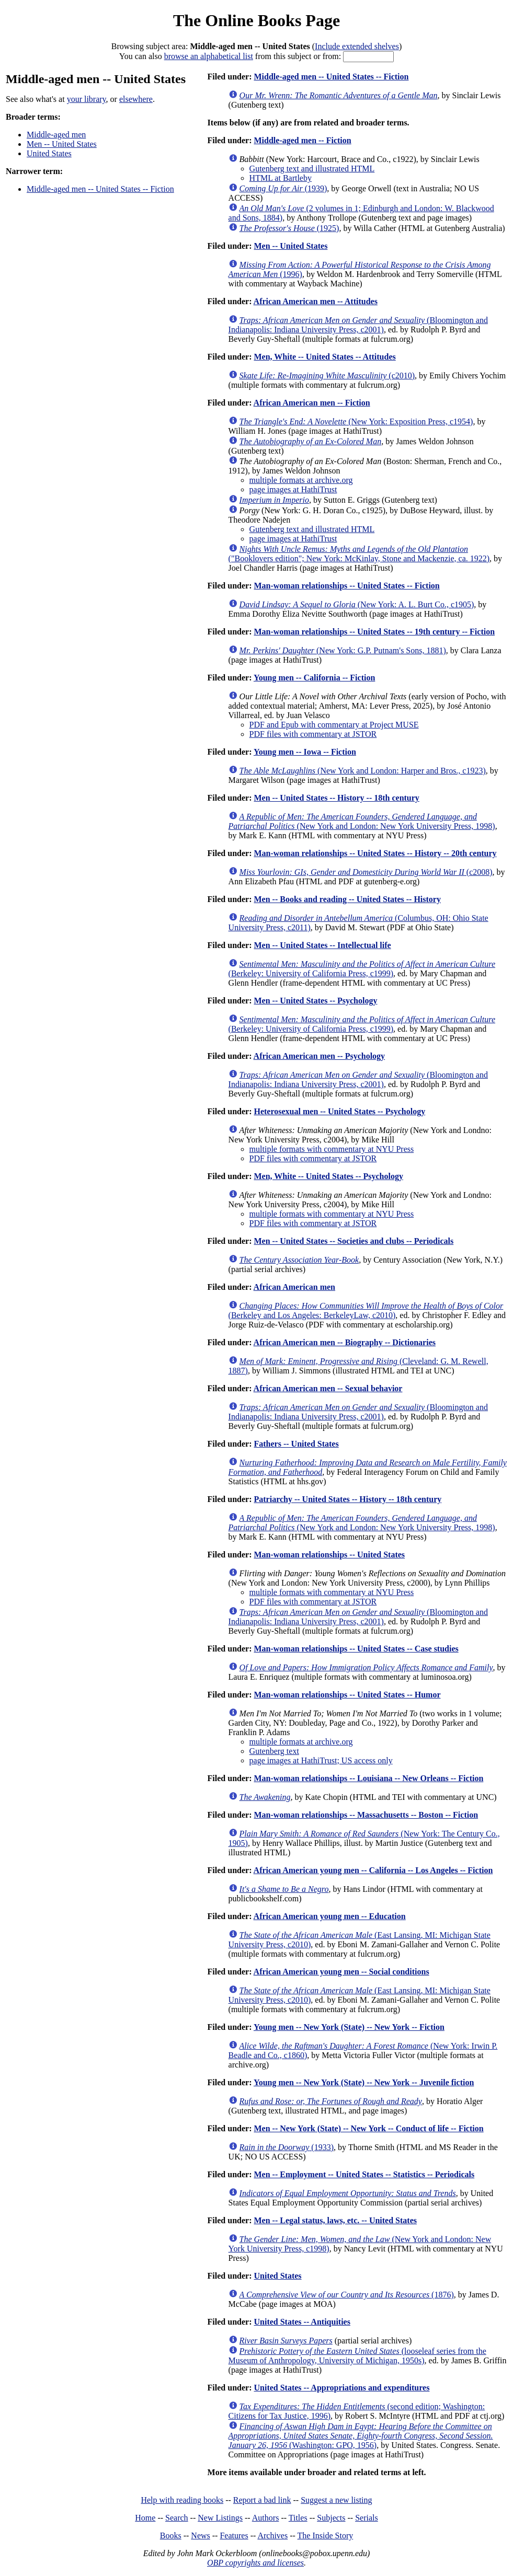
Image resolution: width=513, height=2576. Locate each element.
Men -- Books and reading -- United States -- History (347, 899)
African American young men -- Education (330, 1916)
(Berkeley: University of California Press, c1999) (362, 969)
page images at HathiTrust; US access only (321, 1760)
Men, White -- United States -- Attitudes (324, 356)
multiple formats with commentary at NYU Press (331, 1149)
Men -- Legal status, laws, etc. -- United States (335, 2220)
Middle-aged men (56, 134)
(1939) (283, 188)
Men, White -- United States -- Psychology (328, 1176)
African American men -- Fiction (312, 402)
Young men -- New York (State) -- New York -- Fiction (349, 2027)
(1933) (287, 2147)
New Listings (220, 2517)
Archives (272, 2535)
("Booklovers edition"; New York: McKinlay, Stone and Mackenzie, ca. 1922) (359, 554)
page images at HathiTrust (293, 489)
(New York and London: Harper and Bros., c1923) (363, 770)
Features (234, 2535)
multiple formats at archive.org (301, 480)
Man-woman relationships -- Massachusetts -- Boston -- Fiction (366, 1814)
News (200, 2535)
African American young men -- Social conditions (341, 1971)
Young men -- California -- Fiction (314, 677)
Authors (265, 2517)
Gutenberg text (274, 1751)
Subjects (331, 2517)
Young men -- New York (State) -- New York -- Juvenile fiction (364, 2082)
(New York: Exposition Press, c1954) (356, 421)
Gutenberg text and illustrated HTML (312, 168)
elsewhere (136, 99)
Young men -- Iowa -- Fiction (305, 751)
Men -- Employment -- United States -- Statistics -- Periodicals (364, 2174)
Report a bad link (262, 2500)
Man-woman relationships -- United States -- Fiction (346, 585)
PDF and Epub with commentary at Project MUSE (334, 724)
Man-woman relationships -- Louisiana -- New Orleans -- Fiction (368, 1778)
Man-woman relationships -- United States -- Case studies (356, 1648)
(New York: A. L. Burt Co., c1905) (357, 604)
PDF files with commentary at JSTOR (313, 734)
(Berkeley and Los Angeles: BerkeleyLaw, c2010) (366, 1310)
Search (176, 2517)
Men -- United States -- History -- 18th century (336, 797)
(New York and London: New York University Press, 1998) (362, 821)
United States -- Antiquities (302, 2321)
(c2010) (327, 375)
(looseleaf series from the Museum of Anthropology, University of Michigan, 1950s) (357, 2356)
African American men (294, 1287)
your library (86, 99)
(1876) (347, 2294)
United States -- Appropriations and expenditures (341, 2387)
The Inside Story (326, 2535)
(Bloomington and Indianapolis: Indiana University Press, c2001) (358, 325)
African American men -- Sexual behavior (328, 1388)
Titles (298, 2517)
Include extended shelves (357, 46)
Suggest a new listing (336, 2500)
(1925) (289, 228)
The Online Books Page (256, 20)
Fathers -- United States (296, 1443)
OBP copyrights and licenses (255, 2562)
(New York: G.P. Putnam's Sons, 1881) (343, 650)
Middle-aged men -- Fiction (302, 140)
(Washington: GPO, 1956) (361, 2436)
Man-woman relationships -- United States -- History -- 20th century (375, 853)
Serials (366, 2517)
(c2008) (366, 872)
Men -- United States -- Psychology (315, 1000)
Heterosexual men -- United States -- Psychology (339, 1111)
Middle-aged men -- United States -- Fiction (100, 188)
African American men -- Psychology (319, 1056)
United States (49, 153)
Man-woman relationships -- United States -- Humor (347, 1694)
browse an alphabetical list (208, 56)
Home (145, 2517)
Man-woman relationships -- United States (329, 1554)
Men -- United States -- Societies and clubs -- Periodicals (353, 1241)
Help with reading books (182, 2500)
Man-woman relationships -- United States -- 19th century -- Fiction (374, 631)
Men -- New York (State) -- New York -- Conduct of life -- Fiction (368, 2128)
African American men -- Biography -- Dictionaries (345, 1342)
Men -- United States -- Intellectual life (322, 945)
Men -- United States (62, 144)
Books (170, 2535)
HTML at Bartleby (280, 178)
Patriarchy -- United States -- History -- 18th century (347, 1499)
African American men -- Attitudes (316, 301)
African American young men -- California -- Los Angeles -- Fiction (373, 1870)
